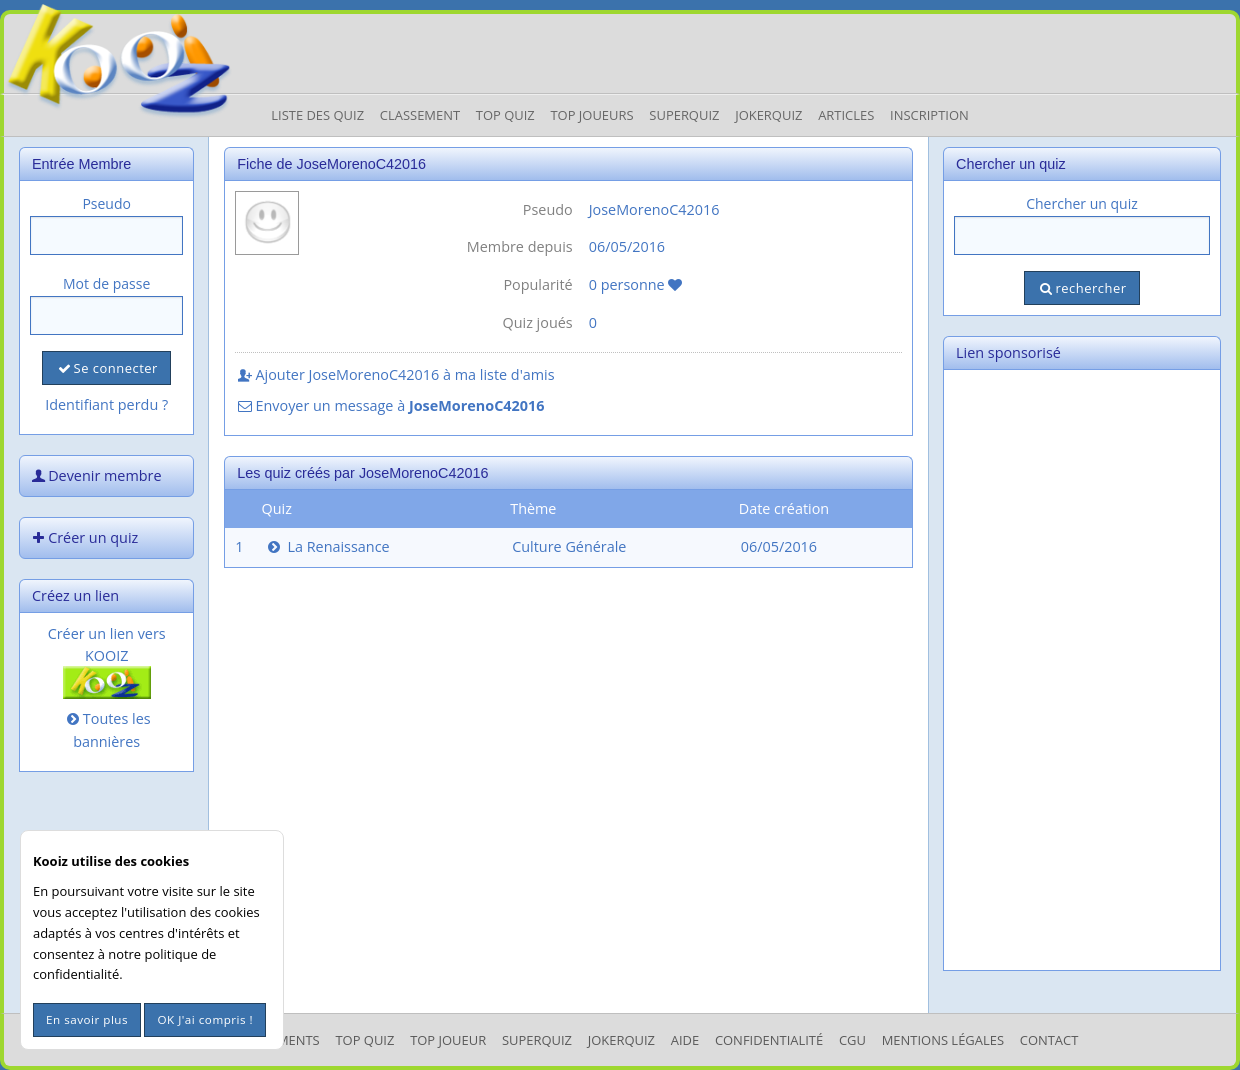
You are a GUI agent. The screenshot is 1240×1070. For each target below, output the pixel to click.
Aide (685, 1040)
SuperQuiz (537, 1040)
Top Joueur (448, 1040)
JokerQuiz (768, 115)
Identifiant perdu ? (106, 404)
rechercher (1081, 288)
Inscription (929, 115)
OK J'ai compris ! (205, 1019)
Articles (846, 115)
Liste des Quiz (317, 115)
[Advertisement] (1082, 670)
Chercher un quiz (1082, 203)
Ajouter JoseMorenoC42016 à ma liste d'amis (394, 374)
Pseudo (106, 203)
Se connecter (106, 368)
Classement (420, 115)
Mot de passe (106, 283)
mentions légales (943, 1040)
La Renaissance (327, 546)
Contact (1049, 1040)
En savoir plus (87, 1019)
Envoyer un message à (389, 405)
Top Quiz (505, 115)
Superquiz (684, 115)
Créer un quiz (83, 537)
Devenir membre (95, 475)
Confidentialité (769, 1040)
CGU (852, 1040)
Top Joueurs (591, 115)
